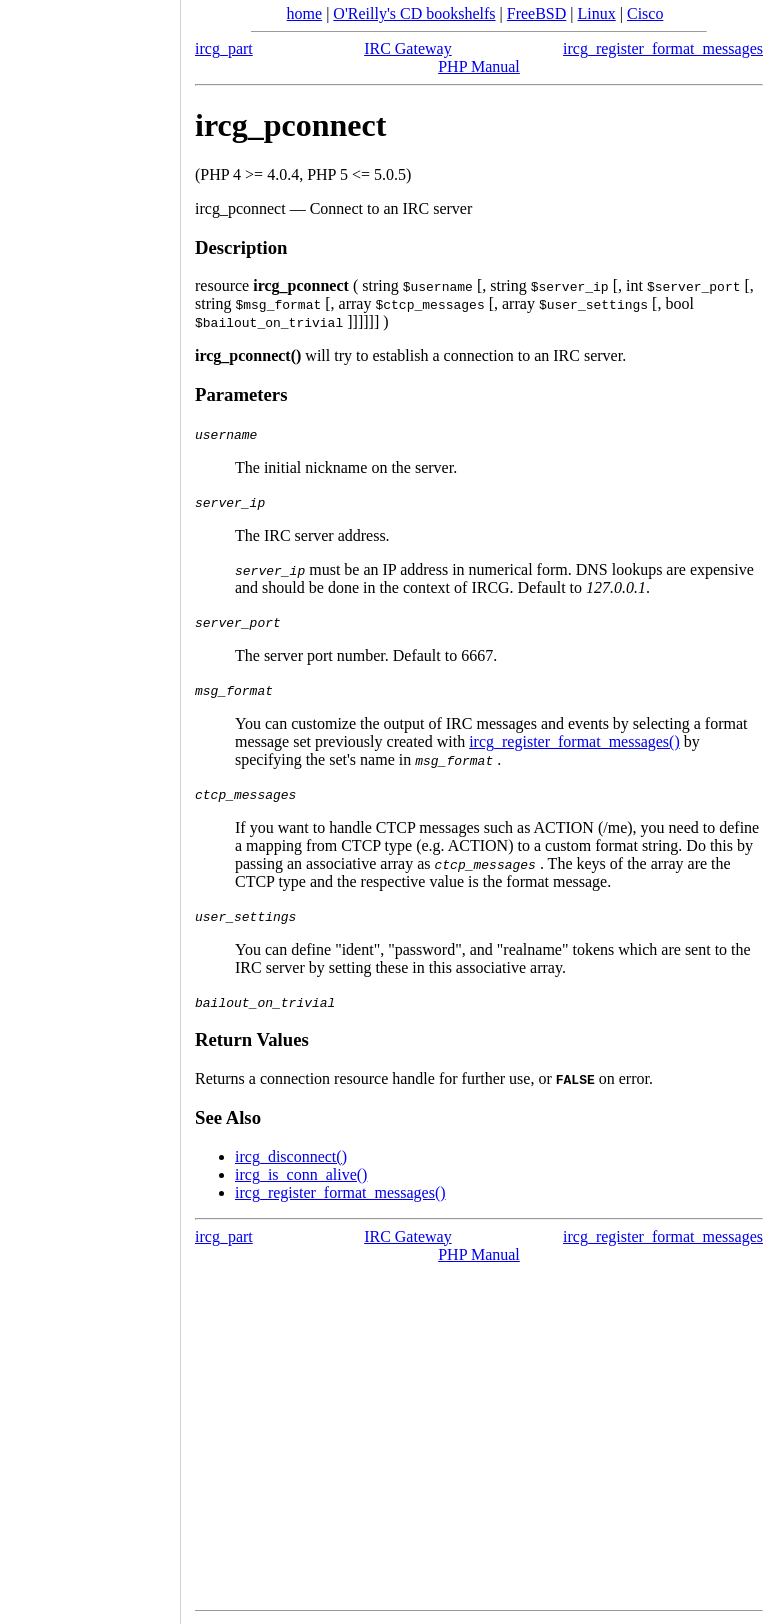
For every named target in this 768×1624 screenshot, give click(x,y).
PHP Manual (479, 66)
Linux (597, 13)
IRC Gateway (408, 48)
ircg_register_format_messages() (574, 741)
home (305, 13)
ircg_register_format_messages (663, 48)
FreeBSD (537, 13)
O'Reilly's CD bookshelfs (414, 13)
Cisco (645, 13)
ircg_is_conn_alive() (301, 1174)
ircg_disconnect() (291, 1156)
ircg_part (224, 48)
